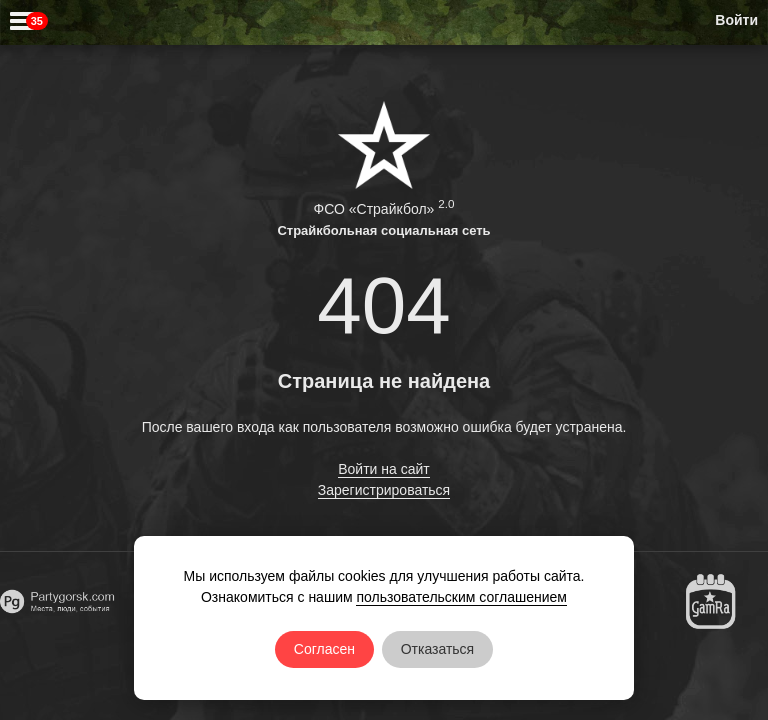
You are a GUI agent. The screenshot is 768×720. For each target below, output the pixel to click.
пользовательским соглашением (461, 597)
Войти (736, 20)
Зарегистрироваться (384, 490)
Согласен (324, 649)
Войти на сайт (384, 469)
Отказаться (438, 649)
